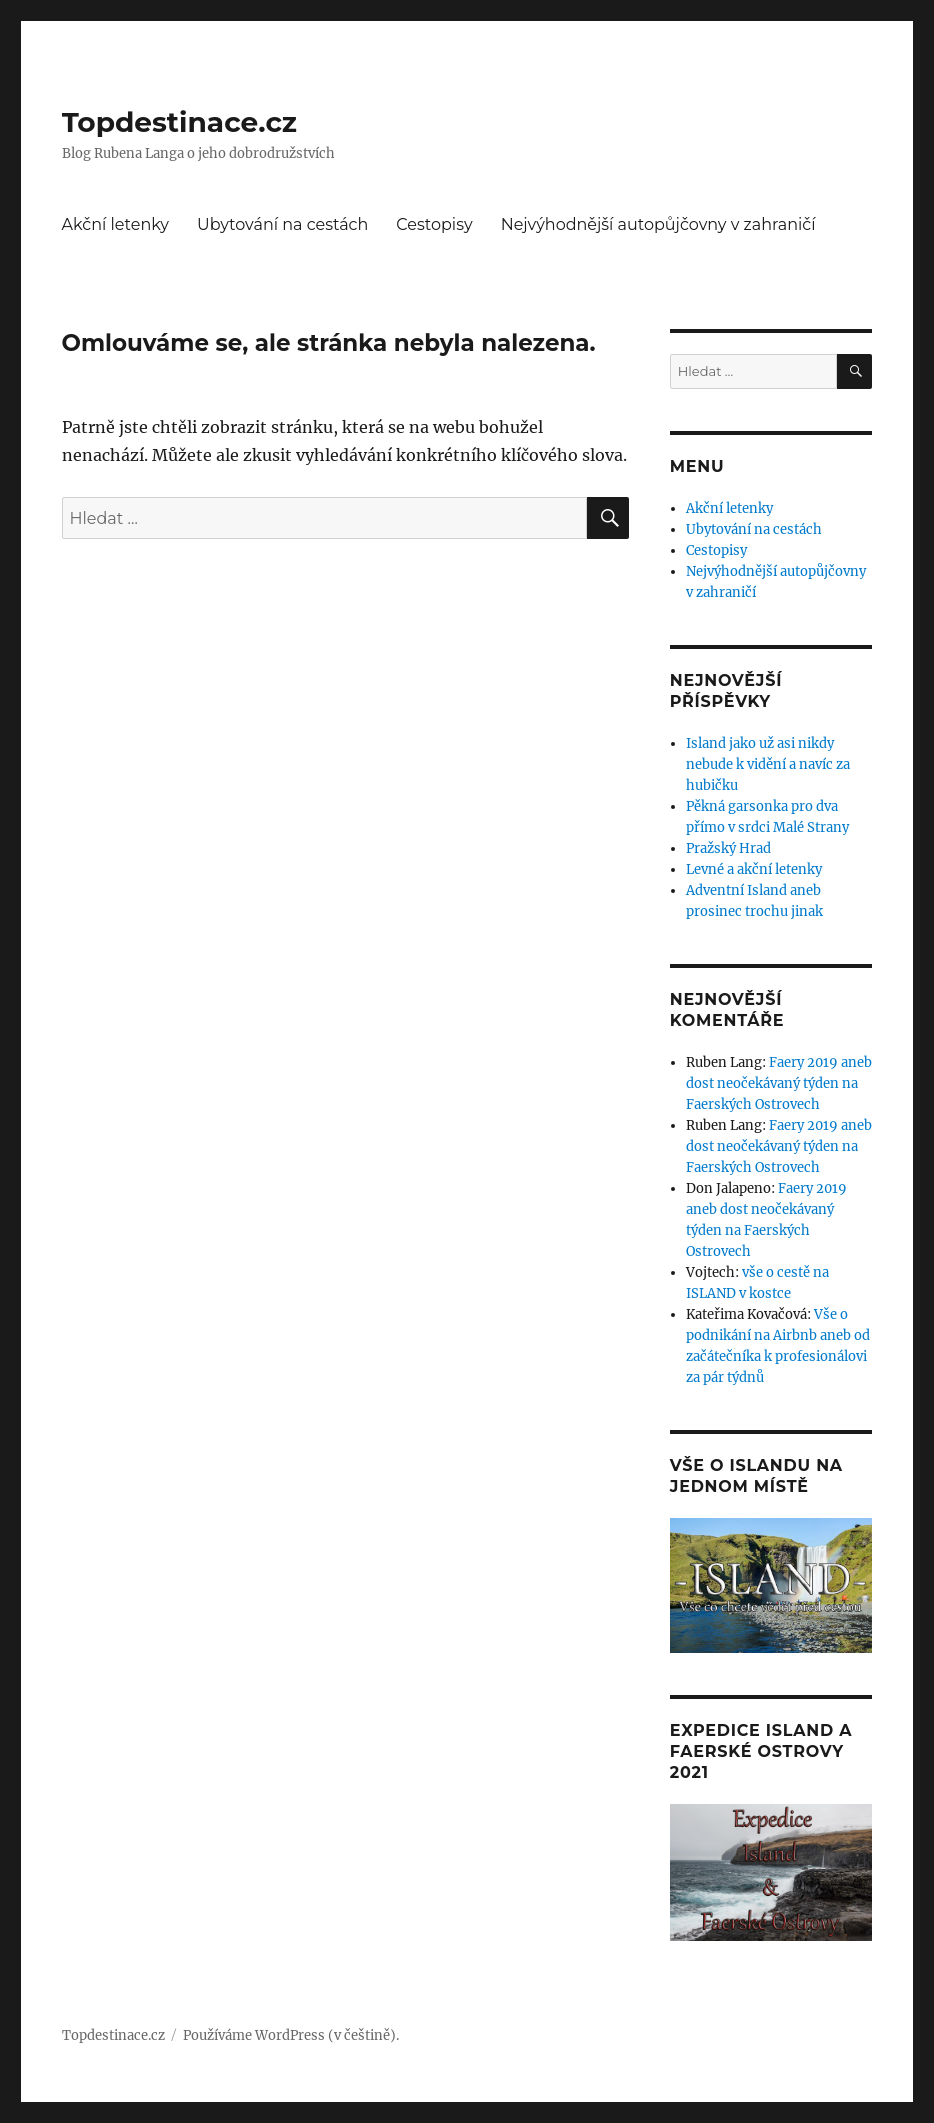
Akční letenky (116, 224)
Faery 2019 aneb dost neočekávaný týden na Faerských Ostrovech (779, 1083)
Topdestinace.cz (180, 122)
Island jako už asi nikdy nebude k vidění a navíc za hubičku (768, 764)
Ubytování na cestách (282, 224)
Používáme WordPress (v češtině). (291, 2035)
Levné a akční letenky (754, 869)
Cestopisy (434, 224)
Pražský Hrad (728, 848)
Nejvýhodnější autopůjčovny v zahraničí (658, 224)
